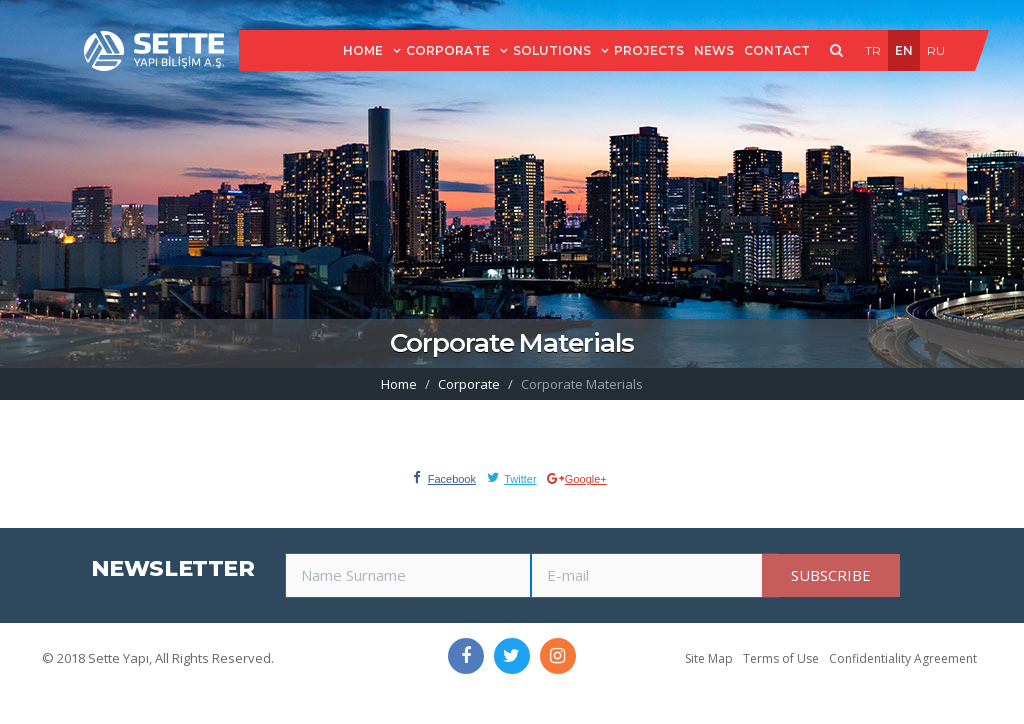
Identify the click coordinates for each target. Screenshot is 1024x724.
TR (873, 50)
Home (399, 384)
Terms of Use (781, 658)
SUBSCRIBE (831, 575)
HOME (363, 50)
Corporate (469, 384)
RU (936, 50)
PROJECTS (649, 50)
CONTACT (777, 50)
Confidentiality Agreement (903, 658)
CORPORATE (448, 50)
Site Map (709, 658)
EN (904, 50)
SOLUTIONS (552, 50)
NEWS (714, 50)
